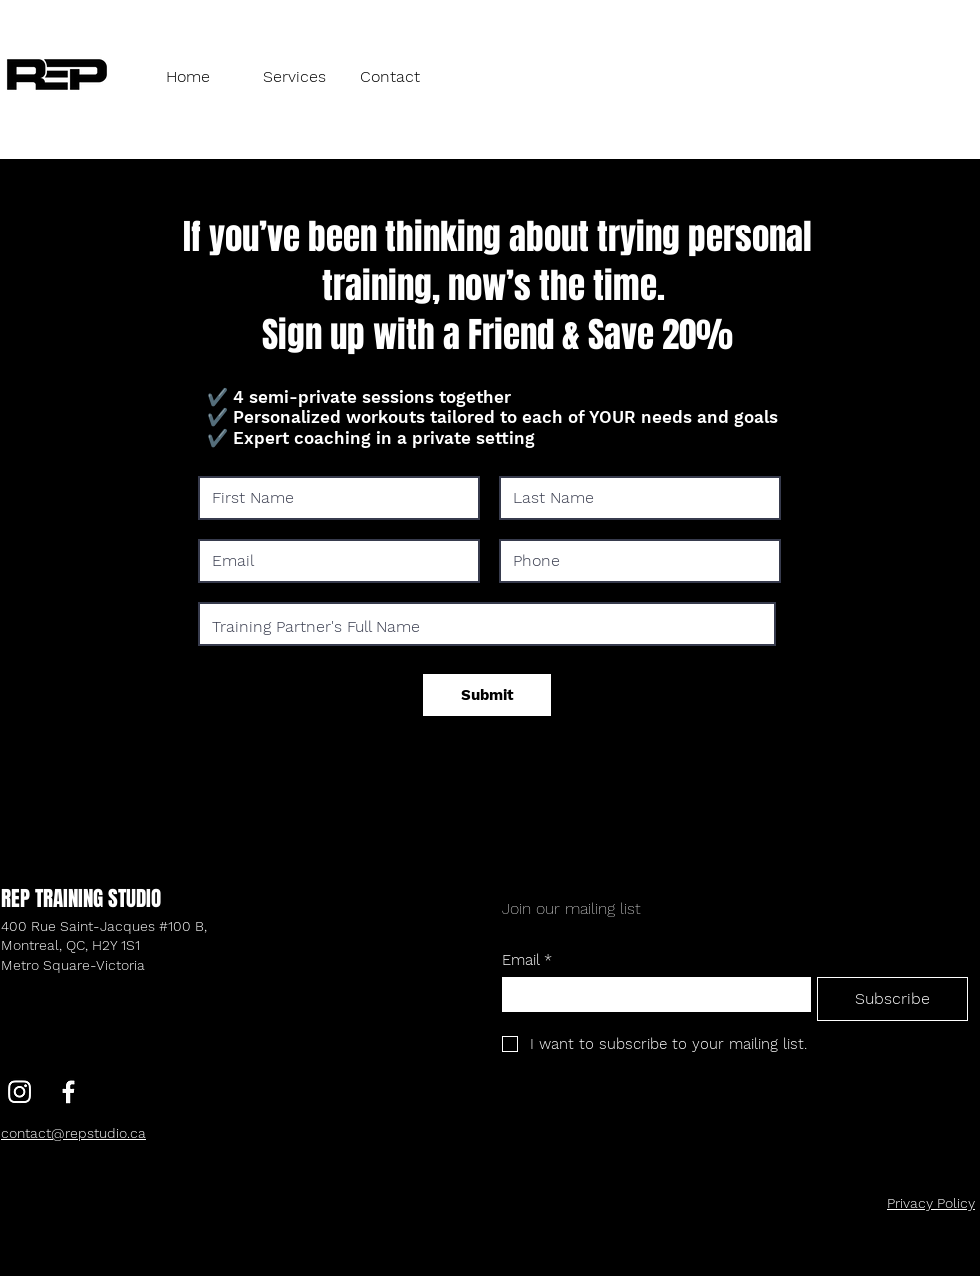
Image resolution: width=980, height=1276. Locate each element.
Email (527, 960)
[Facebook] (68, 1091)
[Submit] (487, 695)
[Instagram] (19, 1091)
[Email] (650, 994)
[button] (296, 76)
